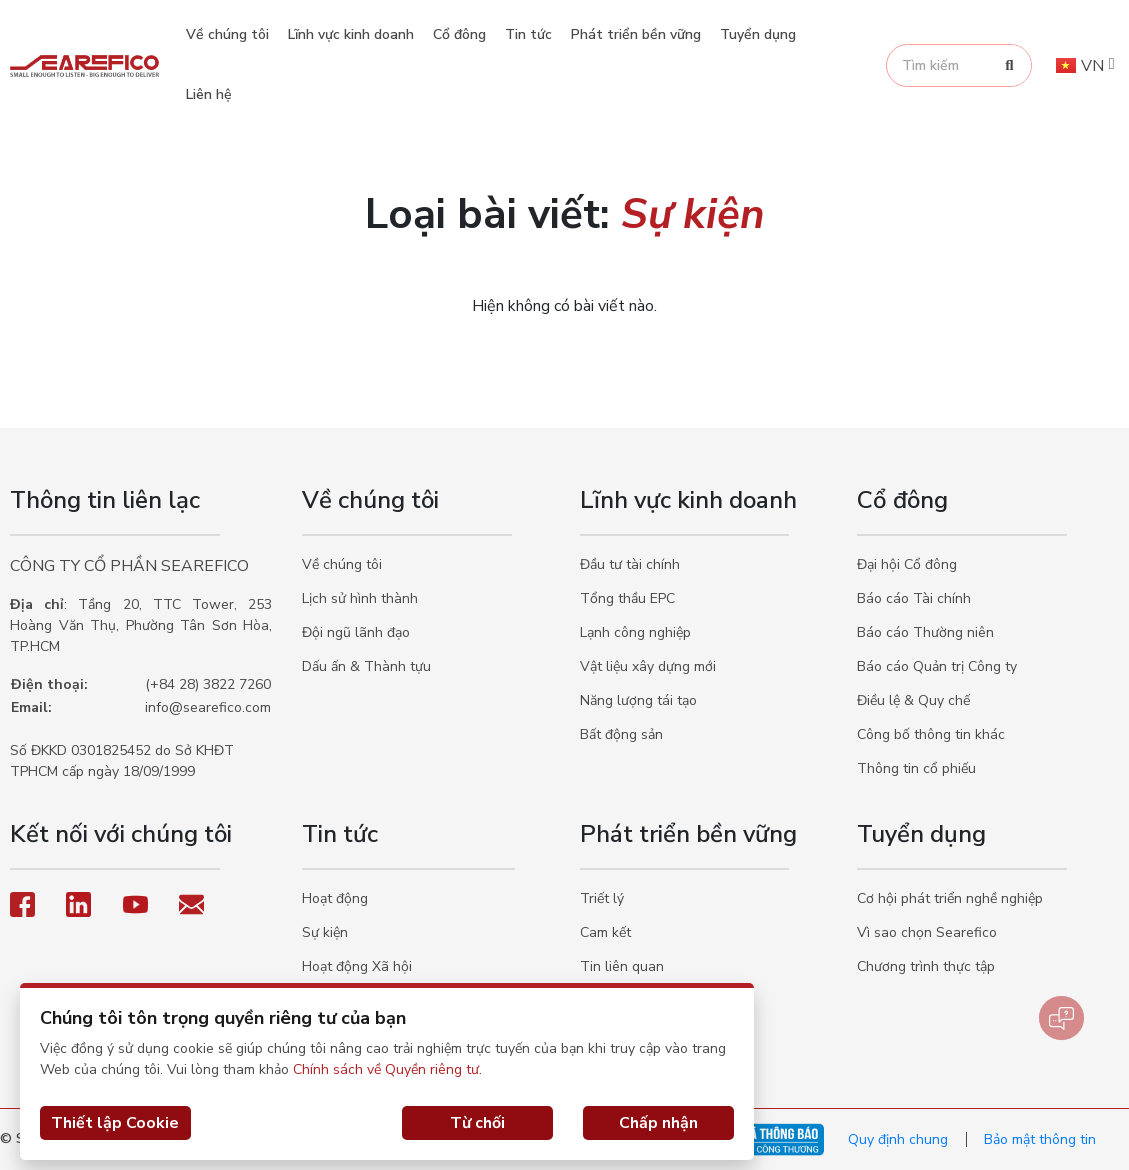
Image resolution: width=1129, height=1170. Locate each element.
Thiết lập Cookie (115, 1123)
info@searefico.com (208, 707)
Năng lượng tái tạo (638, 700)
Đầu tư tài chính (630, 564)
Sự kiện (325, 932)
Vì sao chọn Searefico (927, 932)
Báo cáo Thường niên (925, 632)
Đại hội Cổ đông (907, 564)
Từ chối (477, 1123)
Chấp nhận (658, 1123)
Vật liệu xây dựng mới (648, 666)
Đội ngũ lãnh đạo (356, 632)
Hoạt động (335, 898)
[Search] (1009, 65)
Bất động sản (621, 734)
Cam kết (605, 932)
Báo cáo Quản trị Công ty (937, 666)
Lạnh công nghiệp (635, 632)
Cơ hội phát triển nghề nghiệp (950, 898)
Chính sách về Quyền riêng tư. (387, 1069)
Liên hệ (209, 94)
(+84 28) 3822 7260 (208, 684)
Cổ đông (459, 34)
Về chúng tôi (227, 34)
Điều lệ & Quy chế (913, 700)
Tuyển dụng (758, 34)
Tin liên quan (622, 966)
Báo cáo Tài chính (914, 598)
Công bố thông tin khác (931, 734)
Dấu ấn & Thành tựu (366, 666)
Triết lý (602, 898)
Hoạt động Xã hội (357, 966)
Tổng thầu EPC (627, 598)
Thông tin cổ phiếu (916, 768)
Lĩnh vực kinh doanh (351, 34)
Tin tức (528, 34)
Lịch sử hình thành (360, 598)
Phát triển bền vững (636, 34)
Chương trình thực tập (926, 966)
